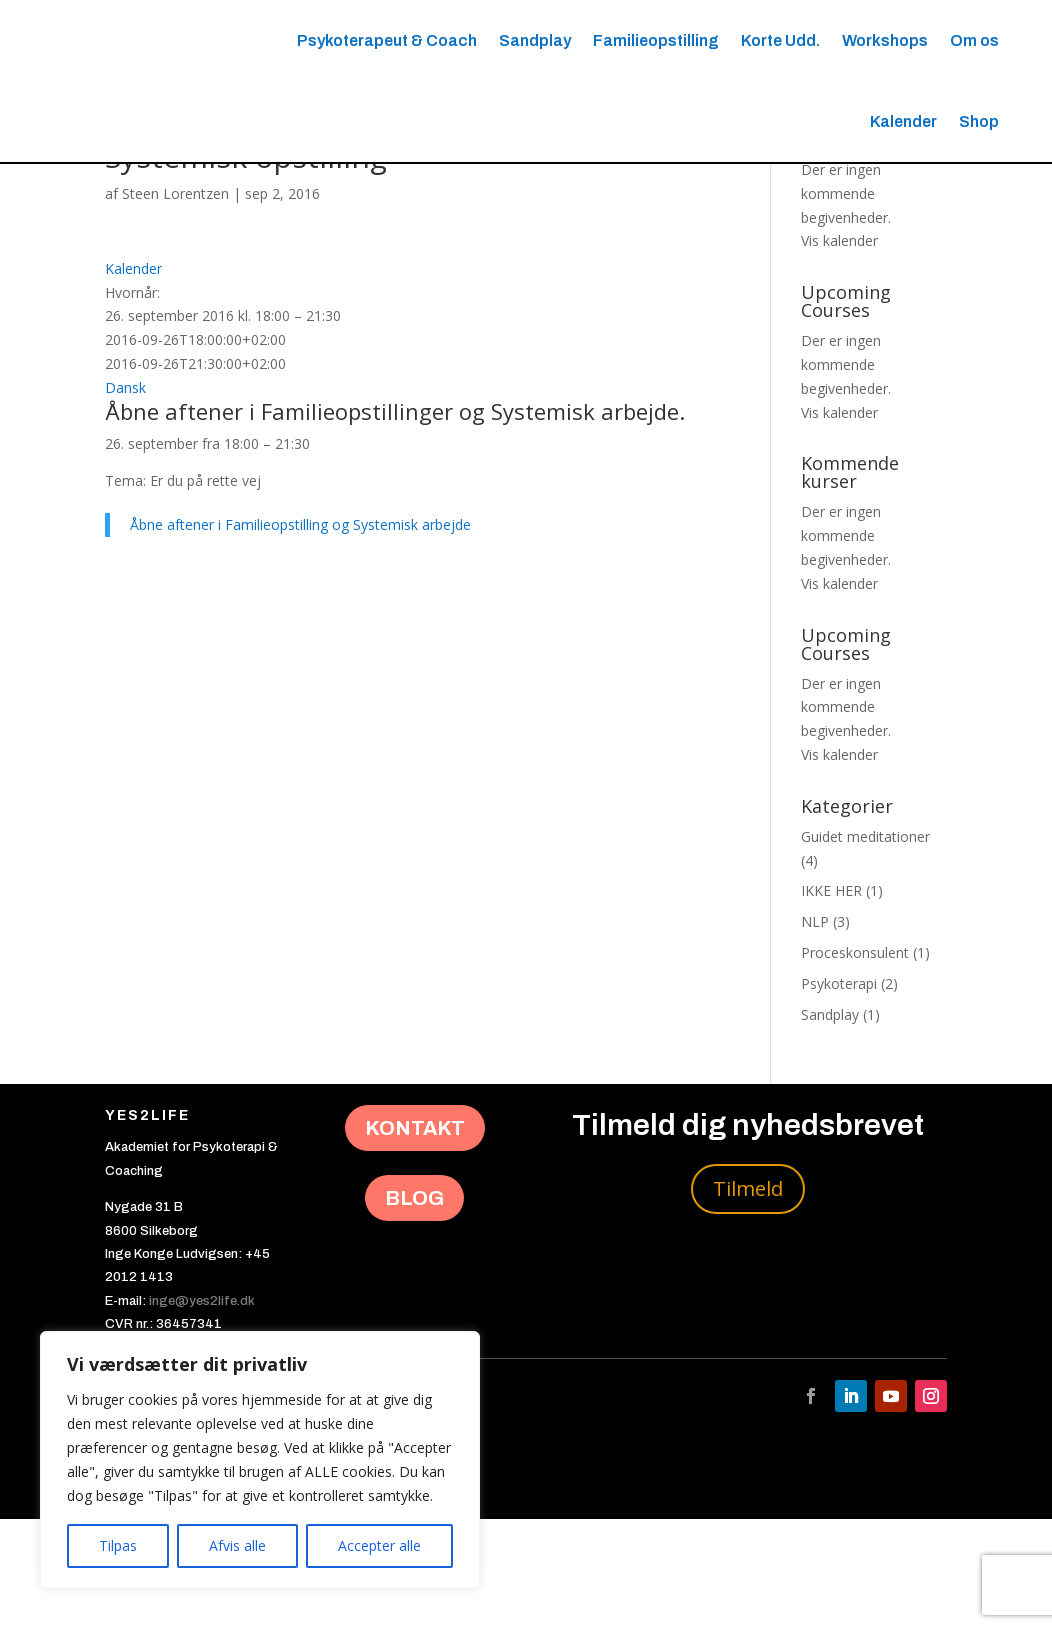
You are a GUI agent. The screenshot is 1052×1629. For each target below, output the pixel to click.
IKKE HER (831, 1001)
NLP (815, 1032)
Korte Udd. (780, 40)
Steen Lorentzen (175, 303)
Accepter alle (379, 1545)
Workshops (885, 40)
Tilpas (118, 1545)
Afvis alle (237, 1545)
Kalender (903, 121)
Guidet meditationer (865, 946)
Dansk (125, 497)
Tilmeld (748, 1298)
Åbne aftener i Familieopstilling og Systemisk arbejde (300, 635)
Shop (979, 121)
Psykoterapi (839, 1093)
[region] (260, 1460)
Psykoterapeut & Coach (387, 40)
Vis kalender (839, 351)
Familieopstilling (656, 40)
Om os (974, 40)
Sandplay (535, 40)
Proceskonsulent (855, 1062)
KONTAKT (415, 1239)
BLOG (414, 1308)
